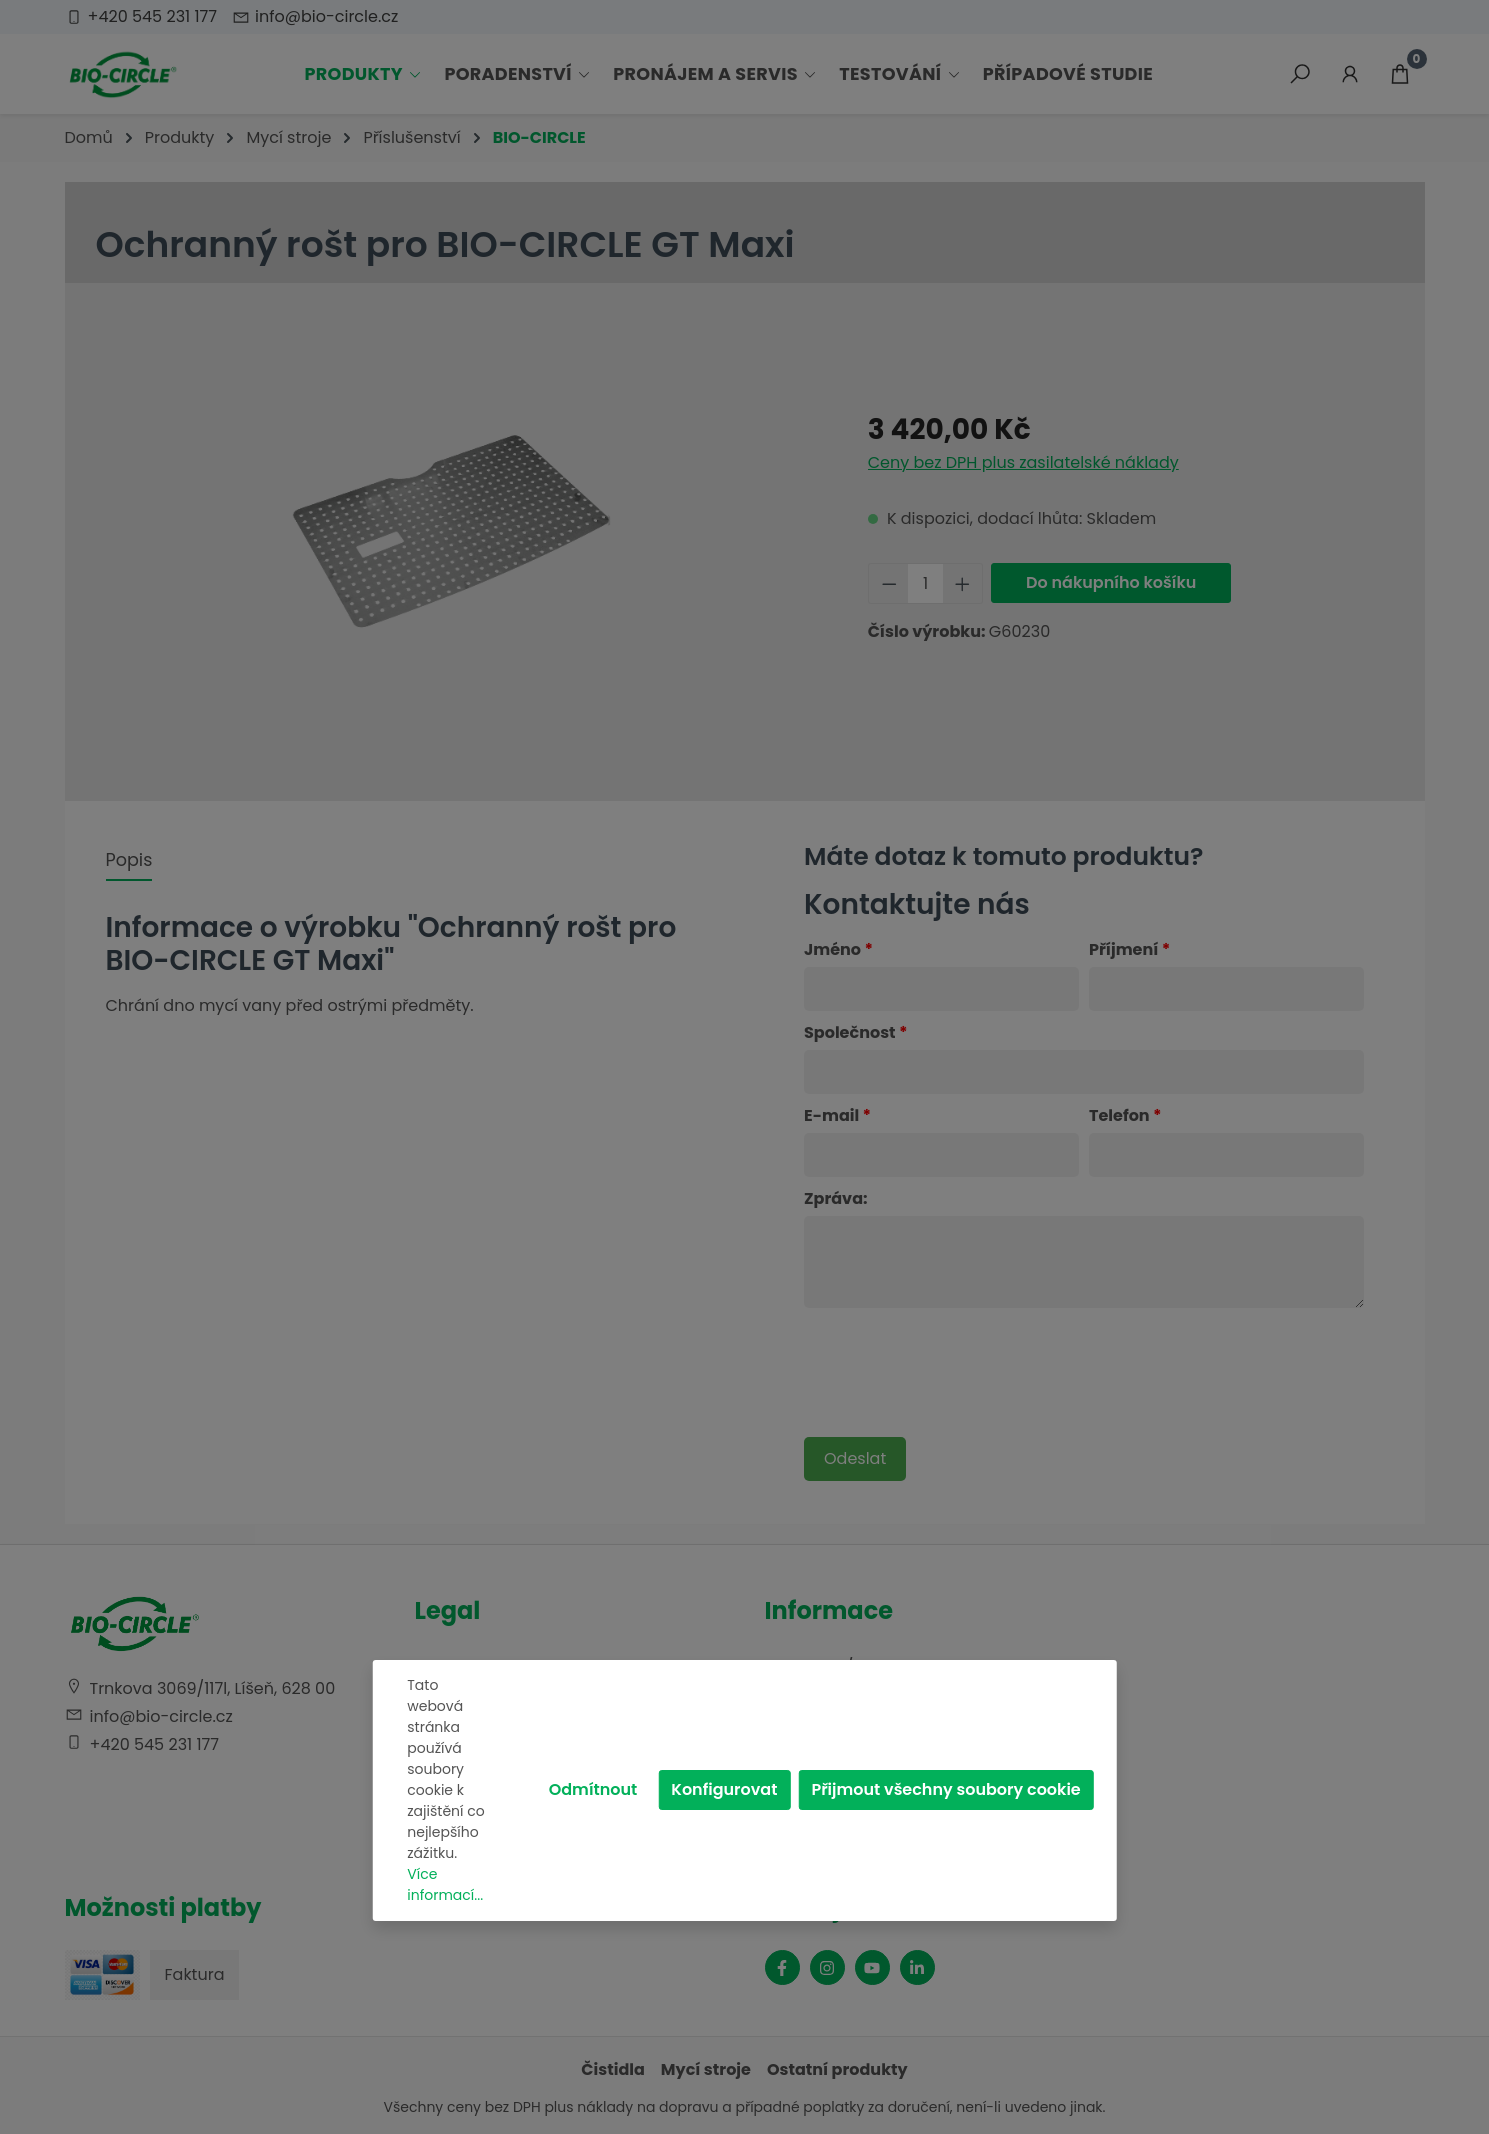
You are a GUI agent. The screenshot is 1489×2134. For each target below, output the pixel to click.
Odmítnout (593, 1789)
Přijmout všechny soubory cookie (945, 1789)
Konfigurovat (724, 1789)
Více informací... (445, 1884)
